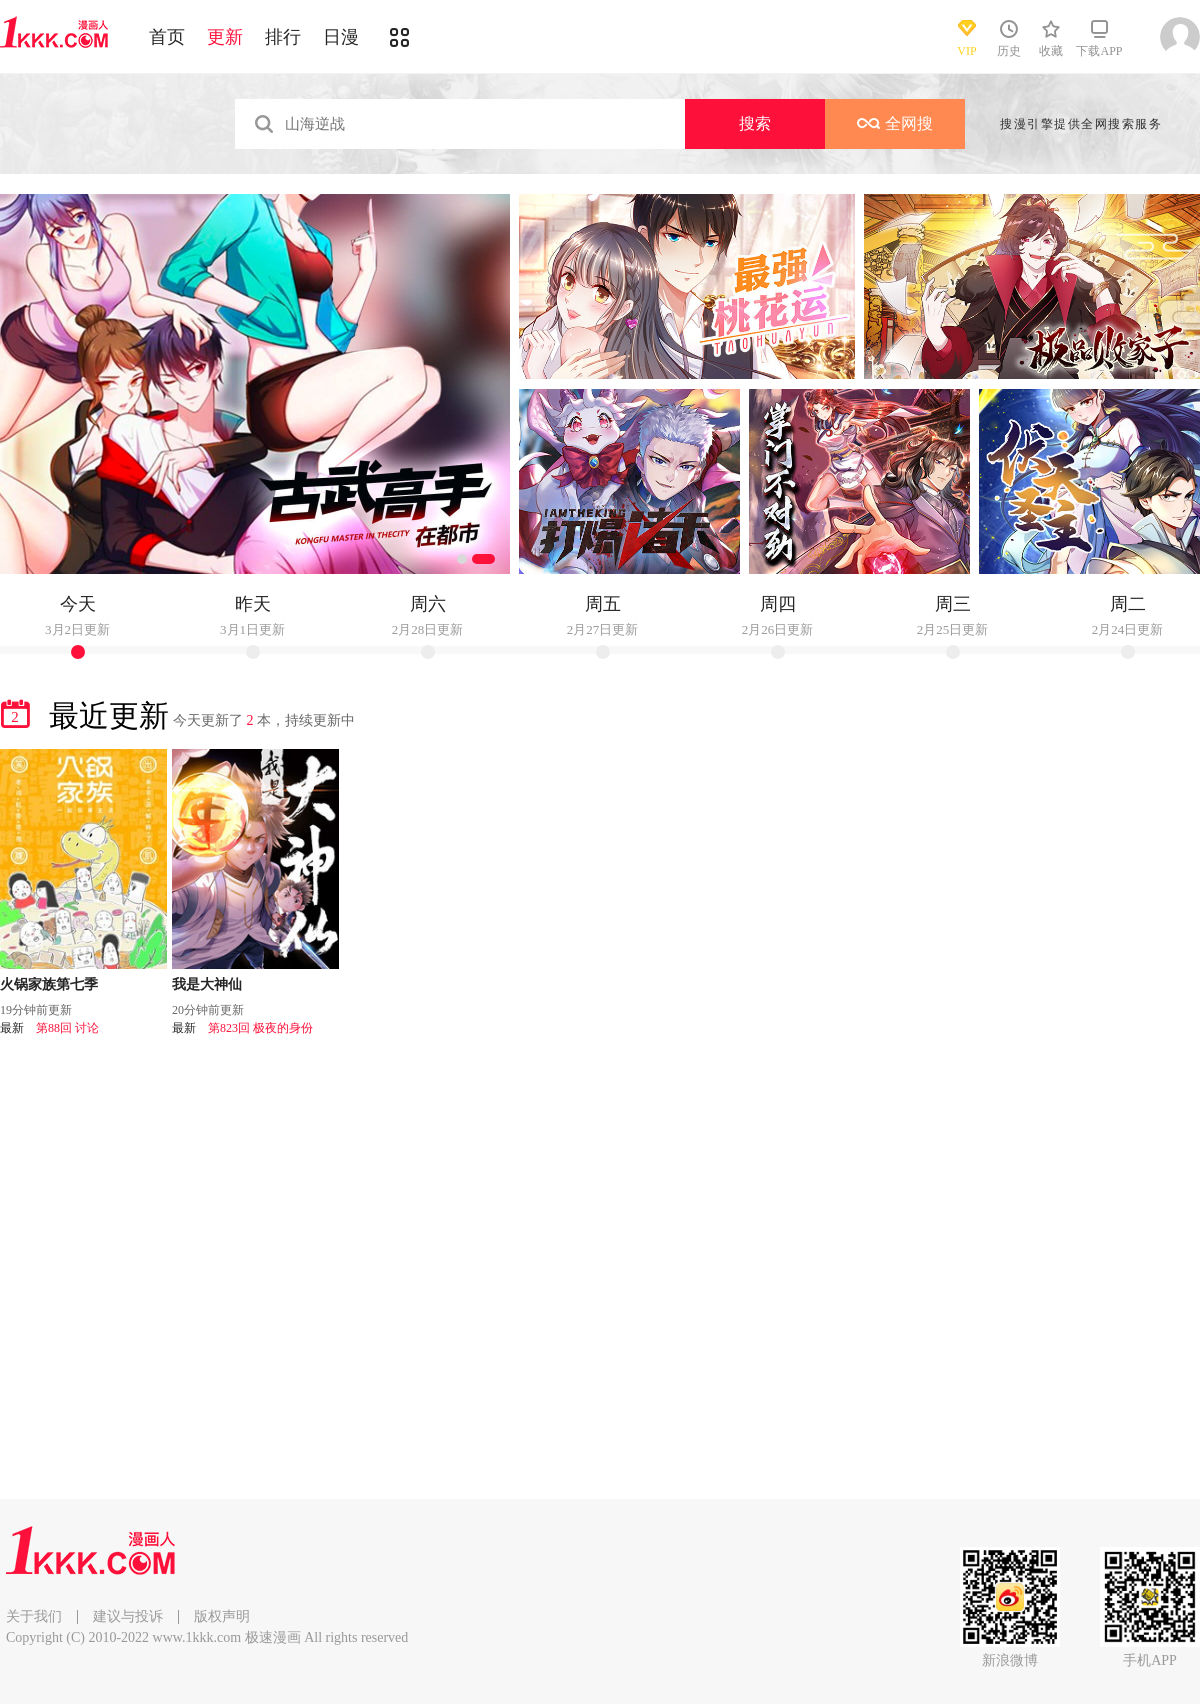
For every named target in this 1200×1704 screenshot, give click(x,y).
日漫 (341, 37)
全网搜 (895, 123)
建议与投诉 (128, 1616)
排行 (283, 37)
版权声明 (222, 1616)
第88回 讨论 (67, 1028)
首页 (167, 37)
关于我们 (34, 1616)
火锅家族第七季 (49, 984)
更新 (225, 37)
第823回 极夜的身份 (260, 1028)
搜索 (755, 123)
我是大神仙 (207, 984)
